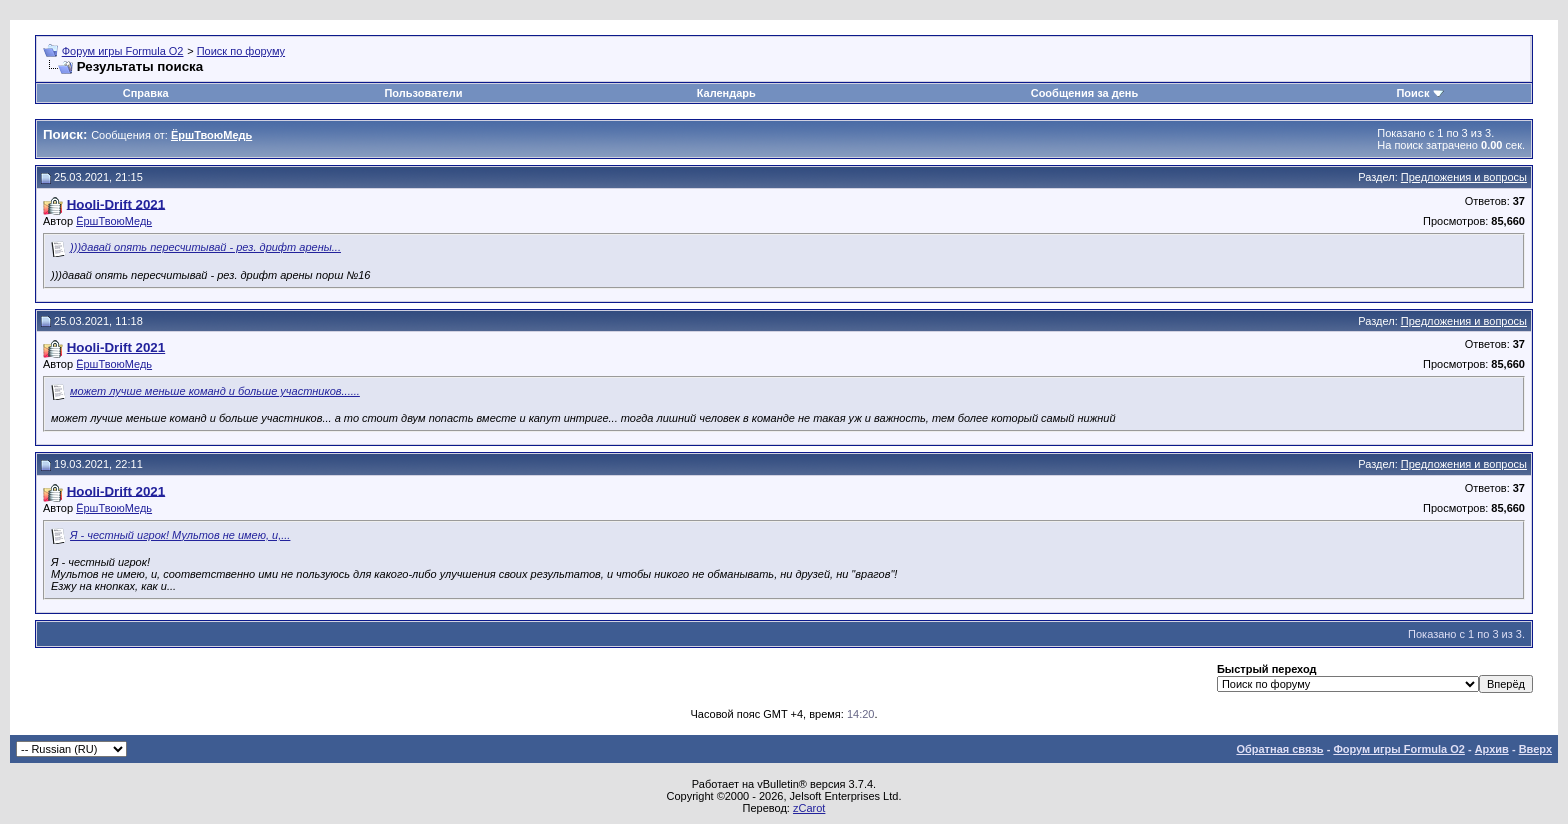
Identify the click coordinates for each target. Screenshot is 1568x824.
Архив (1492, 749)
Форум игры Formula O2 (123, 51)
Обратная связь (1279, 749)
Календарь (726, 93)
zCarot (809, 808)
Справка (146, 93)
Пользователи (423, 93)
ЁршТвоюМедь (114, 221)
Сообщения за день (1084, 93)
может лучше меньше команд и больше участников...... (215, 391)
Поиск (1412, 93)
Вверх (1535, 749)
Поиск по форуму (241, 51)
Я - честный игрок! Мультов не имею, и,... (180, 535)
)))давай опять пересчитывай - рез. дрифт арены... (205, 247)
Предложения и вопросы (1464, 177)
